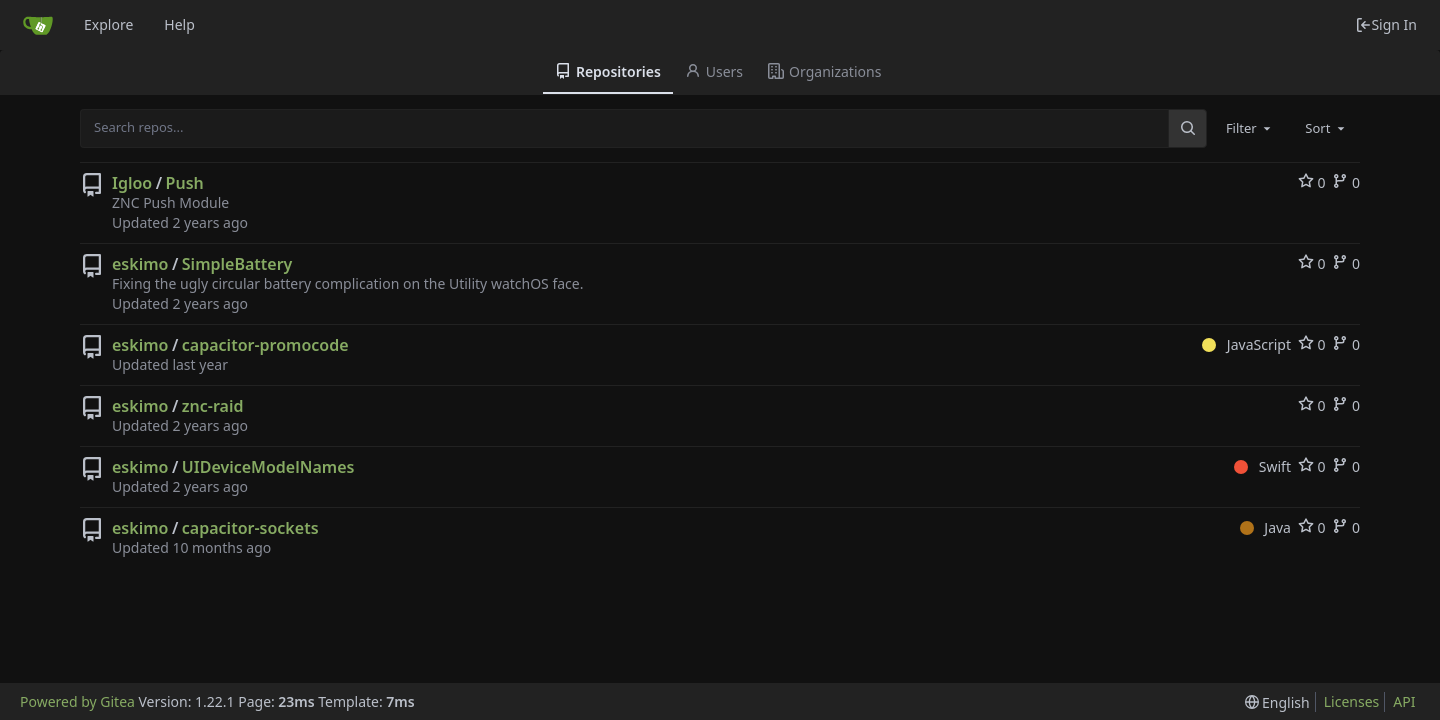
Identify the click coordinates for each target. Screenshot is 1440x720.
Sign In (1386, 24)
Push (185, 183)
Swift (1262, 466)
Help (179, 24)
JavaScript (1246, 344)
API (1404, 701)
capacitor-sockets (250, 528)
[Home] (38, 25)
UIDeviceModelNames (268, 467)
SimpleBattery (237, 264)
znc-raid (213, 406)
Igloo (132, 183)
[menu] (1277, 702)
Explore (108, 24)
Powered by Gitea (77, 701)
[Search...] (1187, 128)
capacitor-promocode (265, 345)
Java (1265, 527)
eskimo (140, 264)
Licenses (1352, 701)
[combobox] (1250, 128)
